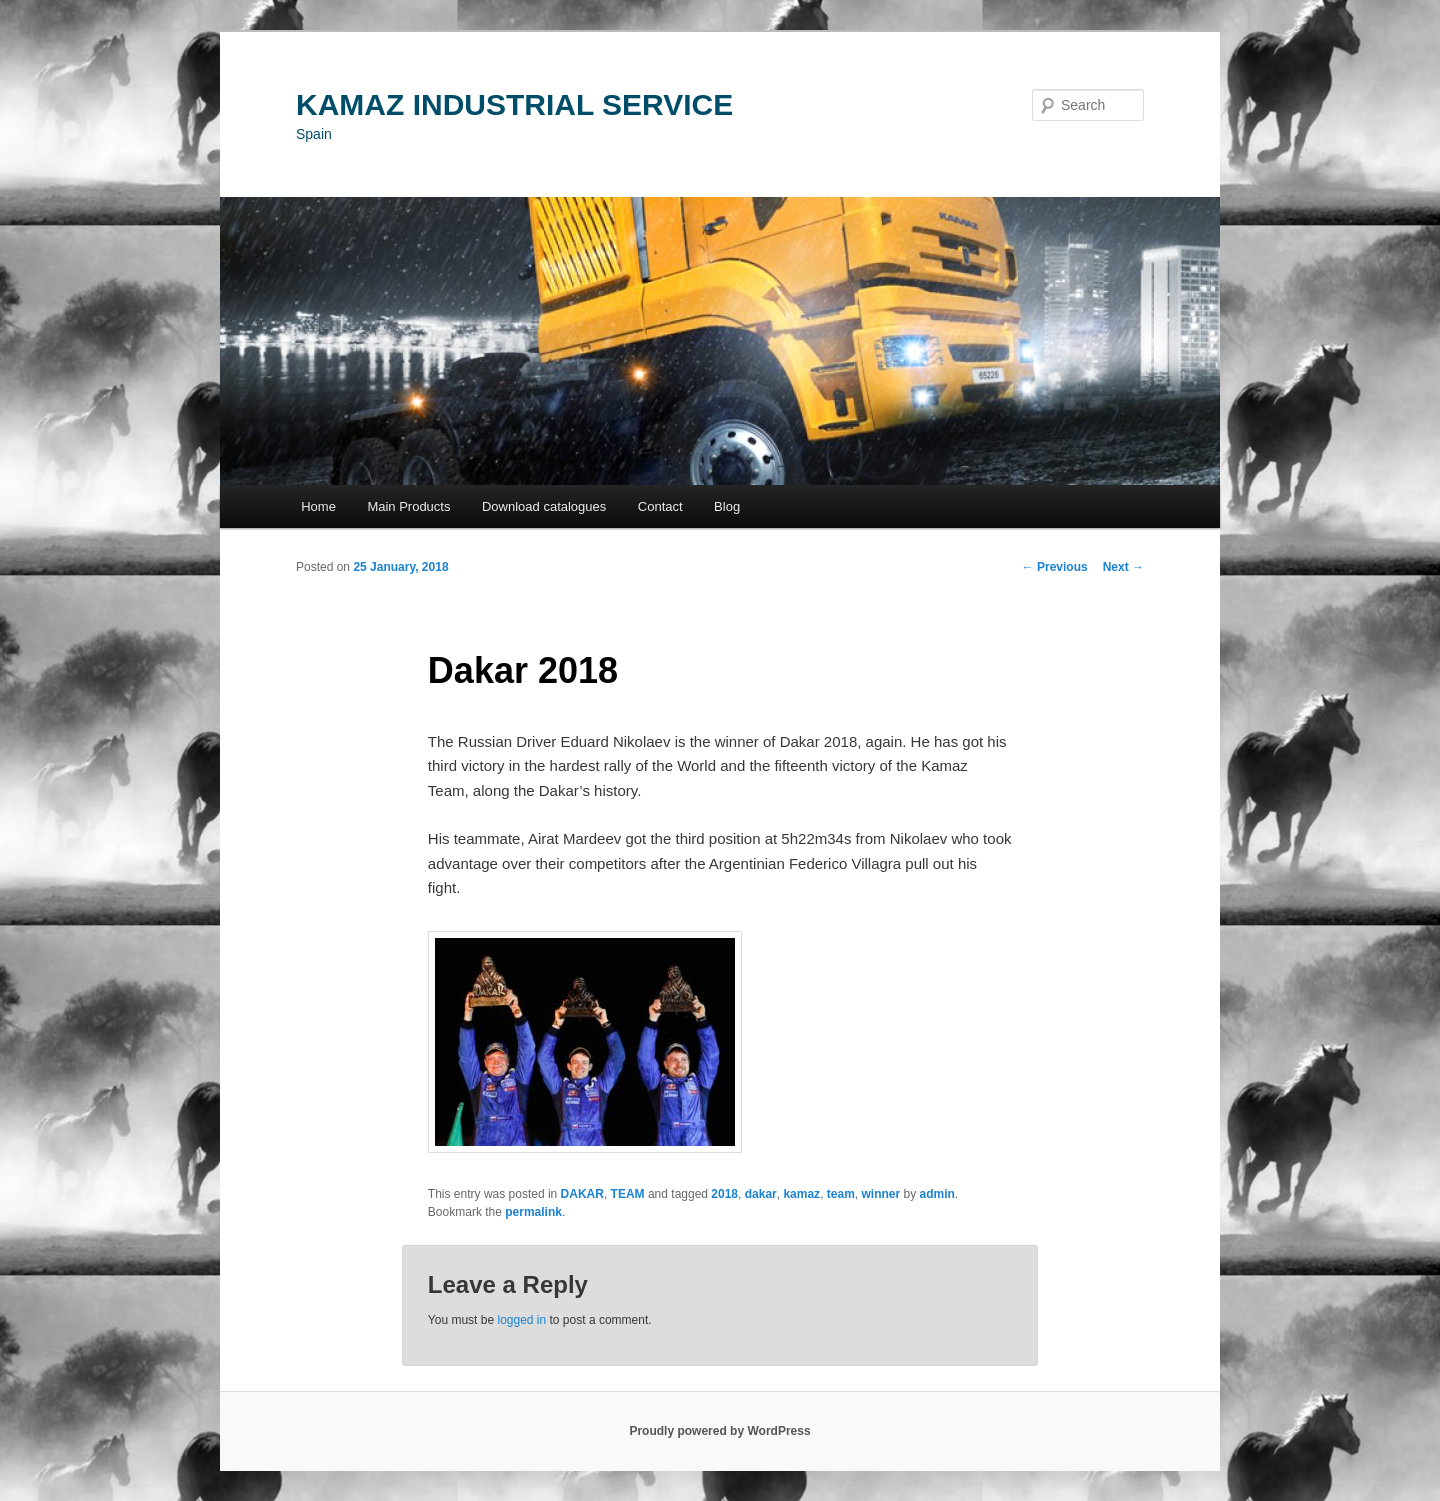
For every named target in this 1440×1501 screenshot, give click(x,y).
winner (880, 1194)
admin (937, 1194)
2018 (724, 1194)
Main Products (408, 506)
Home (318, 506)
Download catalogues (544, 506)
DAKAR (582, 1194)
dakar (761, 1194)
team (841, 1194)
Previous (1055, 567)
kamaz (801, 1194)
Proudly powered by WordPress (719, 1431)
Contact (660, 506)
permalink (533, 1212)
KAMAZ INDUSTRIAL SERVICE (514, 104)
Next (1123, 567)
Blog (727, 506)
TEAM (628, 1194)
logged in (521, 1320)
